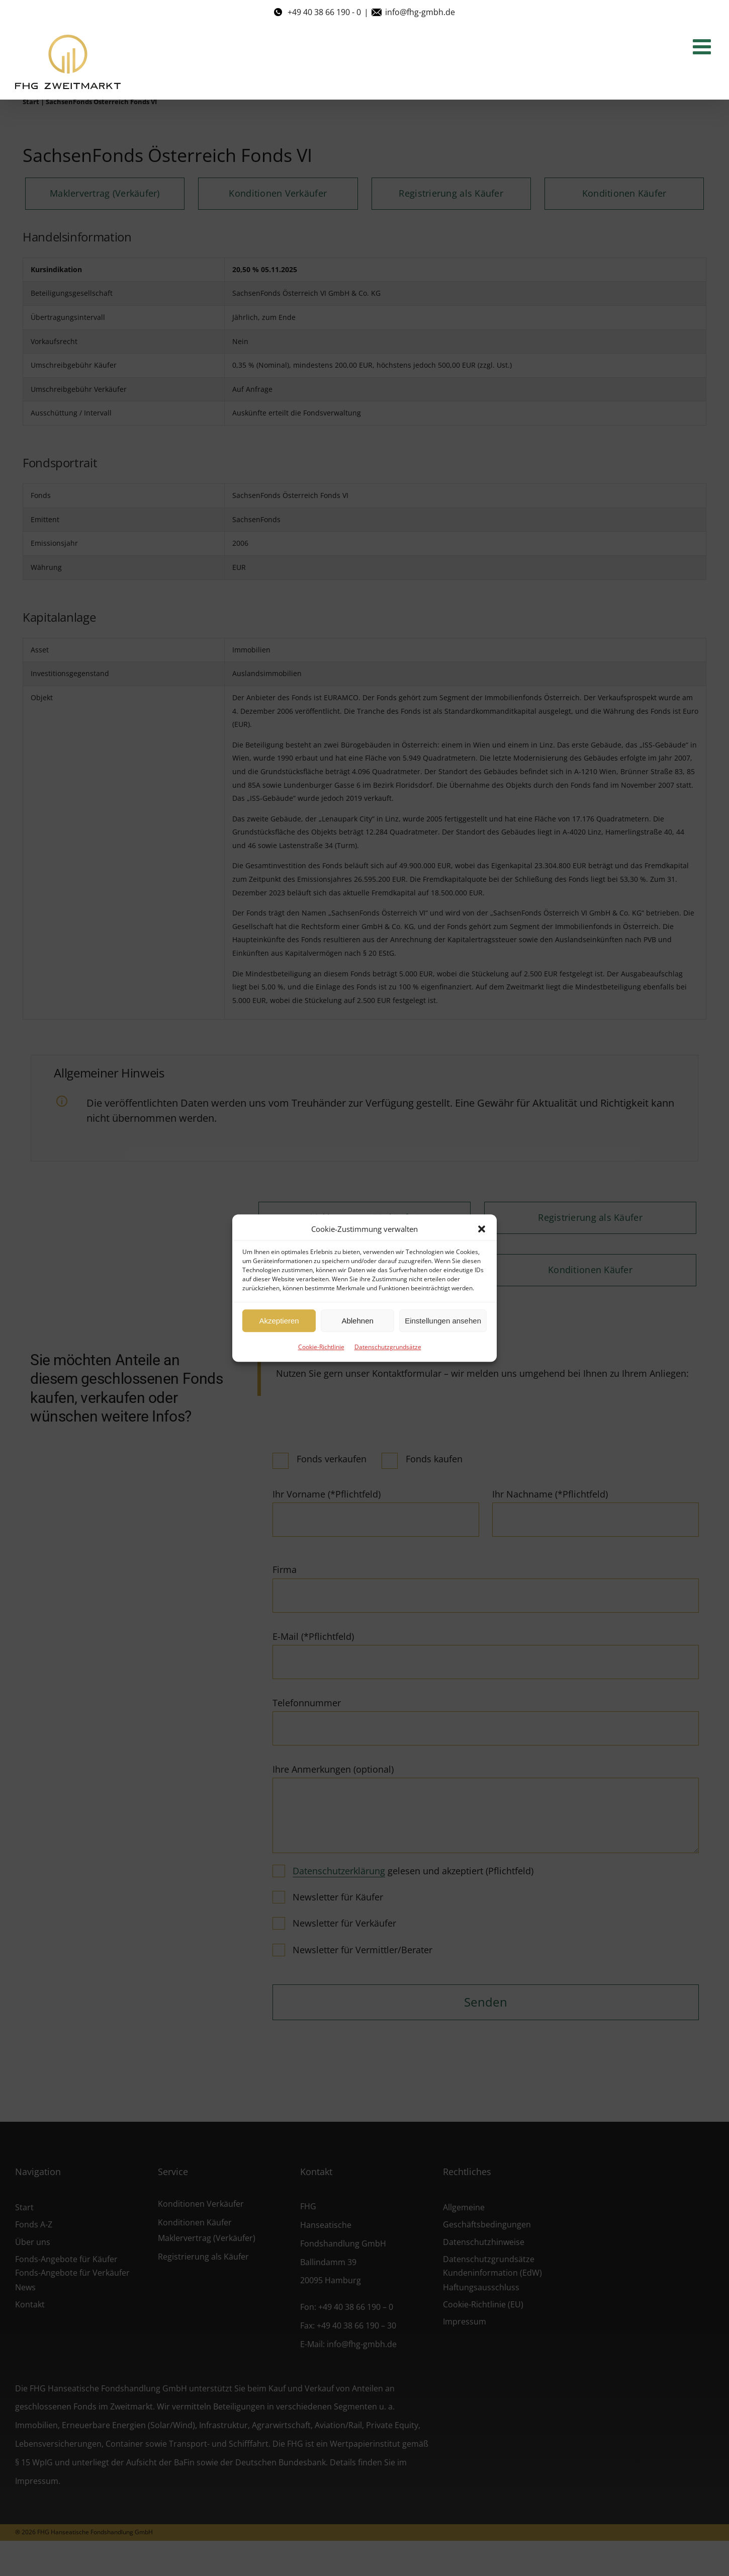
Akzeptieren (279, 1320)
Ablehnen (357, 1320)
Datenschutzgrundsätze (387, 1347)
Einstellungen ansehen (443, 1320)
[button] (482, 1229)
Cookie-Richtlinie (321, 1347)
